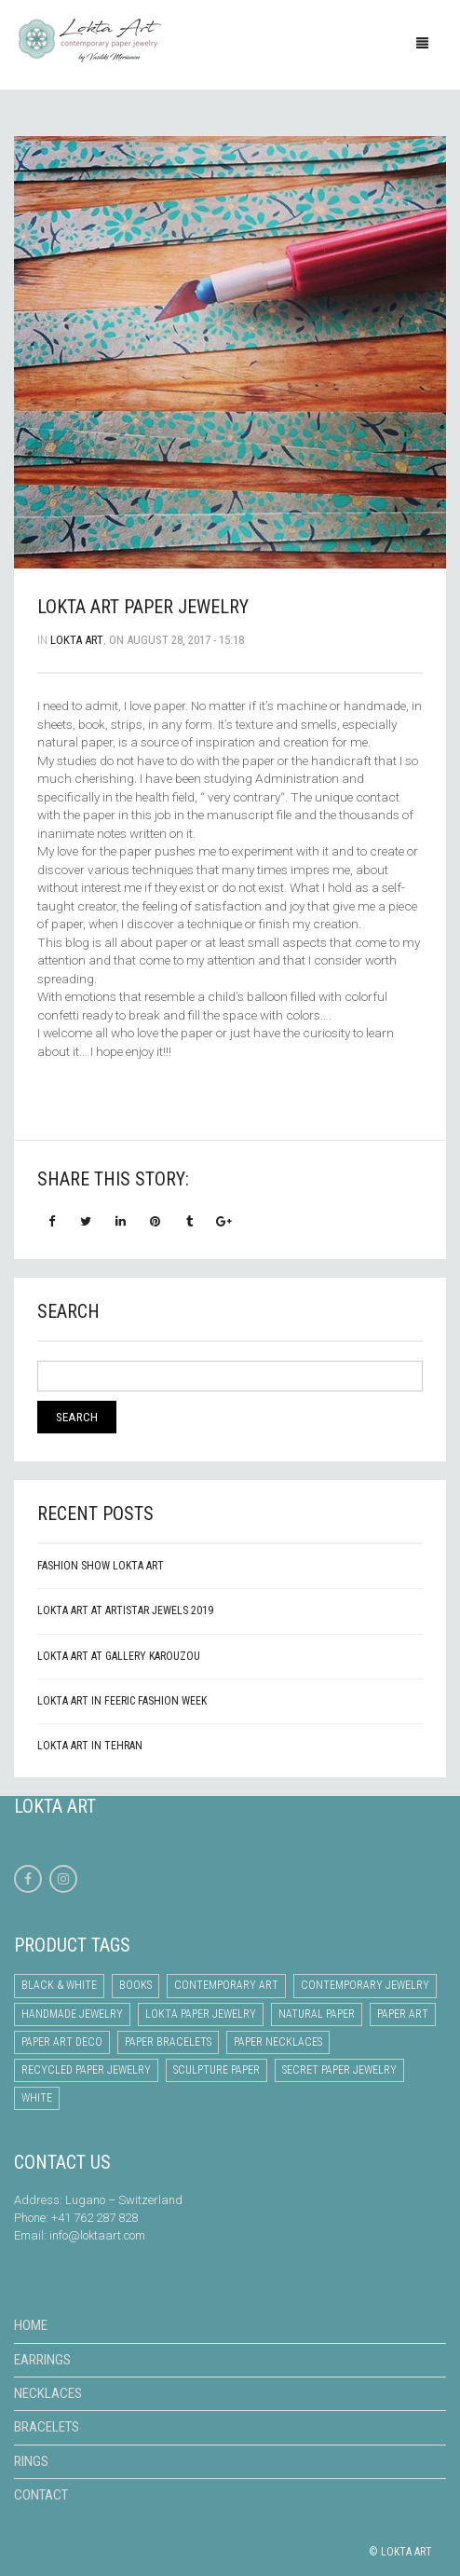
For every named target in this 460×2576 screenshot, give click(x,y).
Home (30, 2325)
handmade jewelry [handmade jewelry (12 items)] (72, 2014)
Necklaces (48, 2393)
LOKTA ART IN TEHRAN (89, 1745)
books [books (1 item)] (135, 1985)
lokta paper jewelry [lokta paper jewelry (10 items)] (200, 2014)
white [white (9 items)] (36, 2097)
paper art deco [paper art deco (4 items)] (61, 2041)
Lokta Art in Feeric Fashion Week (122, 1700)
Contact (41, 2495)
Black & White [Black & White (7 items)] (59, 1985)
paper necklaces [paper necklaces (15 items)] (278, 2041)
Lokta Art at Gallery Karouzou (118, 1656)
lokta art (76, 640)
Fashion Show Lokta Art (100, 1565)
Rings (31, 2461)
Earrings (42, 2359)
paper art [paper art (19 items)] (402, 2014)
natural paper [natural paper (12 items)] (316, 2014)
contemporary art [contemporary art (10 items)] (226, 1985)
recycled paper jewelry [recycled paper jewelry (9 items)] (86, 2069)
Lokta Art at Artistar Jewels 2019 (125, 1610)
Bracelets (46, 2426)
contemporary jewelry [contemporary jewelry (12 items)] (365, 1985)
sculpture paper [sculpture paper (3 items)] (216, 2069)
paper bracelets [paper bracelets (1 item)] (168, 2041)
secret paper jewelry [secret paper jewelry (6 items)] (339, 2069)
